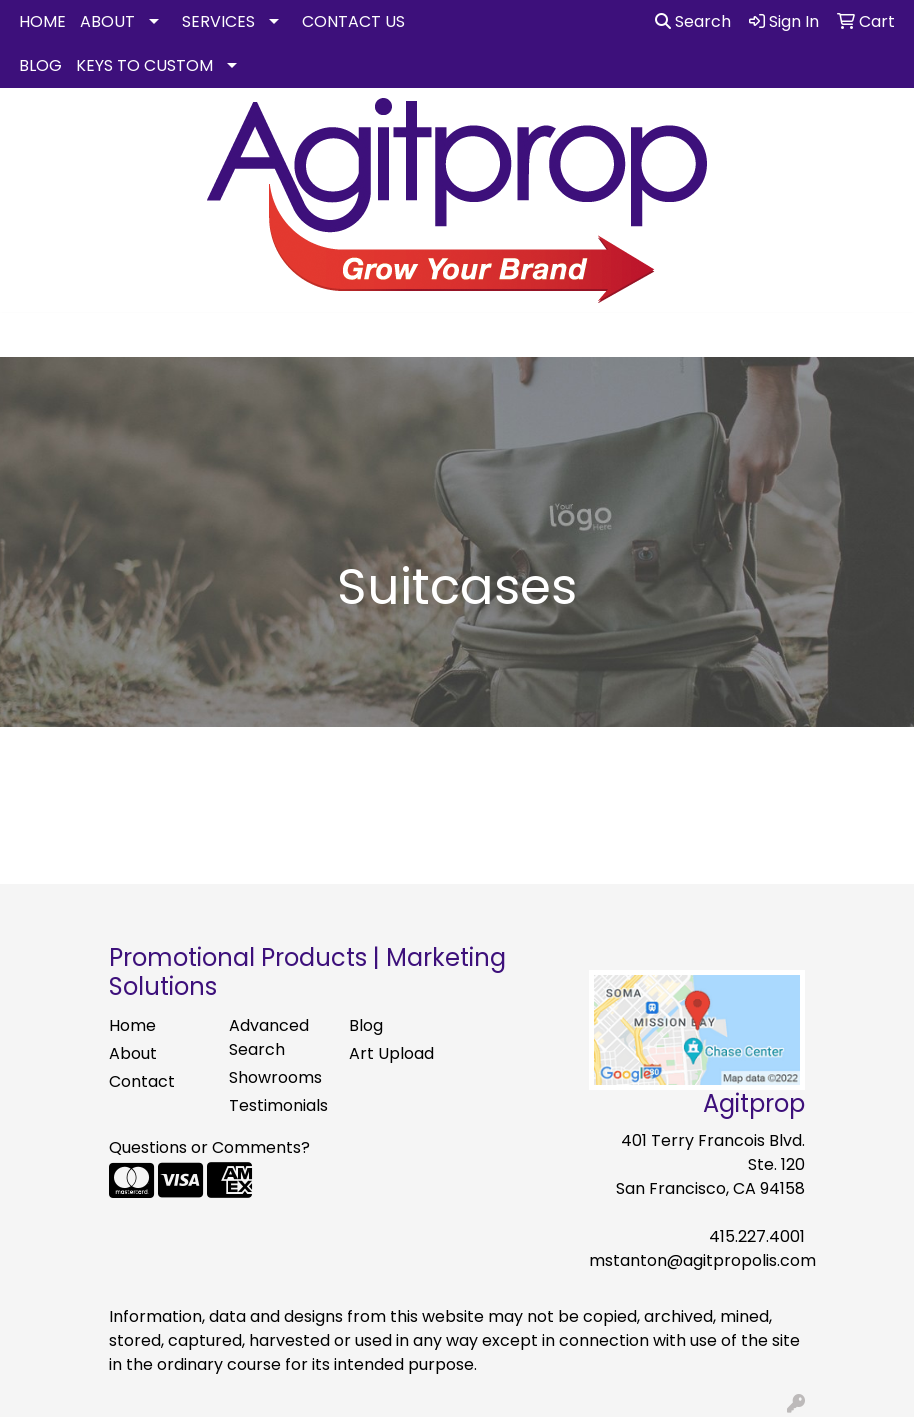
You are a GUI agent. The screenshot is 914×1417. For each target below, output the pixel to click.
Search (693, 21)
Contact (142, 1081)
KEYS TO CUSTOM (144, 65)
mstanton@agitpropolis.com (702, 1260)
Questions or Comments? (209, 1147)
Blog (366, 1025)
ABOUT (107, 21)
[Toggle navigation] (31, 335)
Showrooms (275, 1077)
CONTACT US (353, 21)
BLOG (40, 65)
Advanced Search (269, 1037)
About (133, 1053)
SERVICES (218, 21)
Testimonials (277, 1105)
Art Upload (391, 1053)
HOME (42, 21)
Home (132, 1025)
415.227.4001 (757, 1236)
